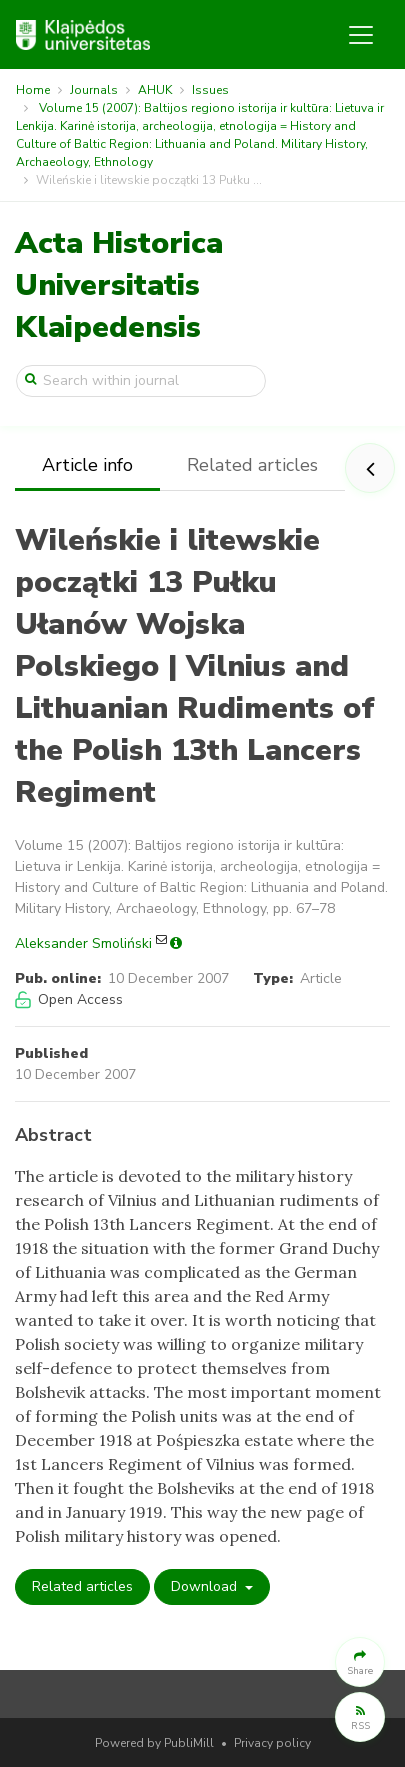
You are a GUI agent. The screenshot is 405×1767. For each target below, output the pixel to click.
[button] (360, 1662)
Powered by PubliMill (154, 1743)
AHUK (155, 90)
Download (206, 1586)
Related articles (252, 465)
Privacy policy (272, 1743)
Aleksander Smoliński (83, 943)
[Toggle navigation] (361, 35)
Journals (94, 90)
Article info (87, 465)
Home (33, 90)
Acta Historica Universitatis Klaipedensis (119, 285)
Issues (210, 90)
